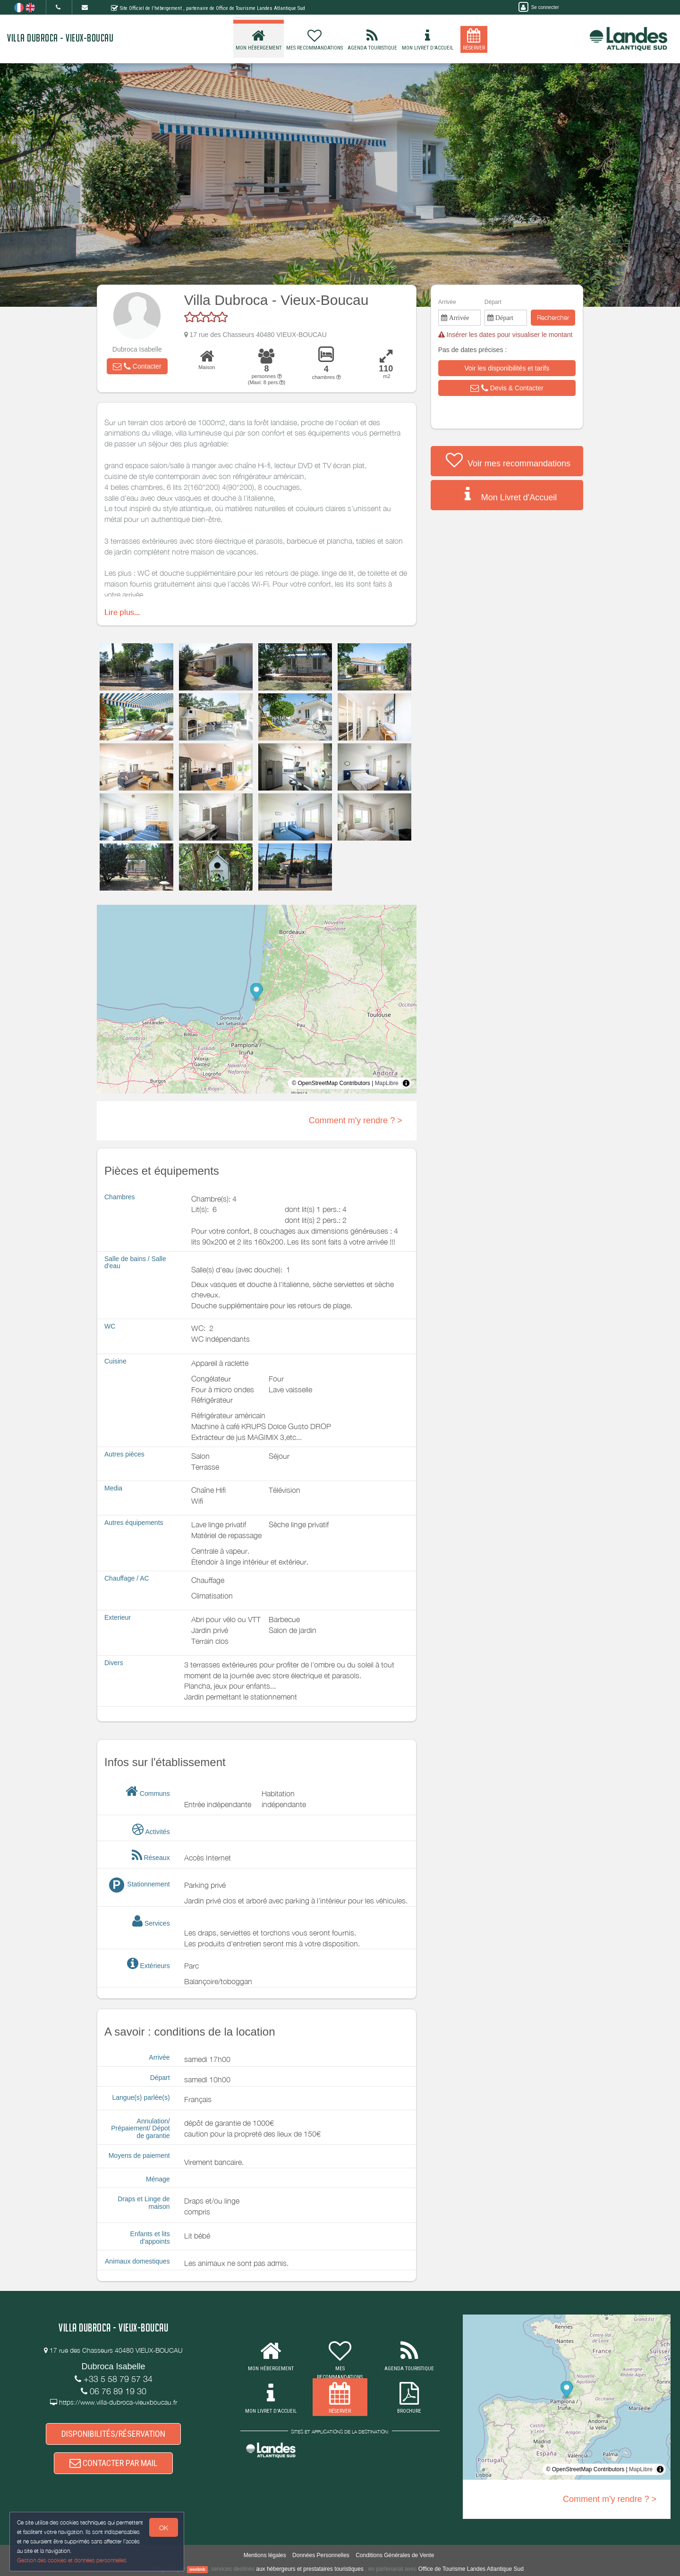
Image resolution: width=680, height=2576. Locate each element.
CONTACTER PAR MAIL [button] (113, 2463)
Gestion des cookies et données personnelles (72, 2560)
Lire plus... (122, 612)
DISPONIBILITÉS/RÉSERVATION (113, 2434)
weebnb (197, 2569)
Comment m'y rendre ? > (355, 1120)
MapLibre (387, 1083)
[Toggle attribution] (406, 1083)
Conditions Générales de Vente (395, 2555)
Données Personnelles (320, 2555)
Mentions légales (265, 2555)
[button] (137, 366)
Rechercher (553, 317)
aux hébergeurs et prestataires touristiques (309, 2569)
